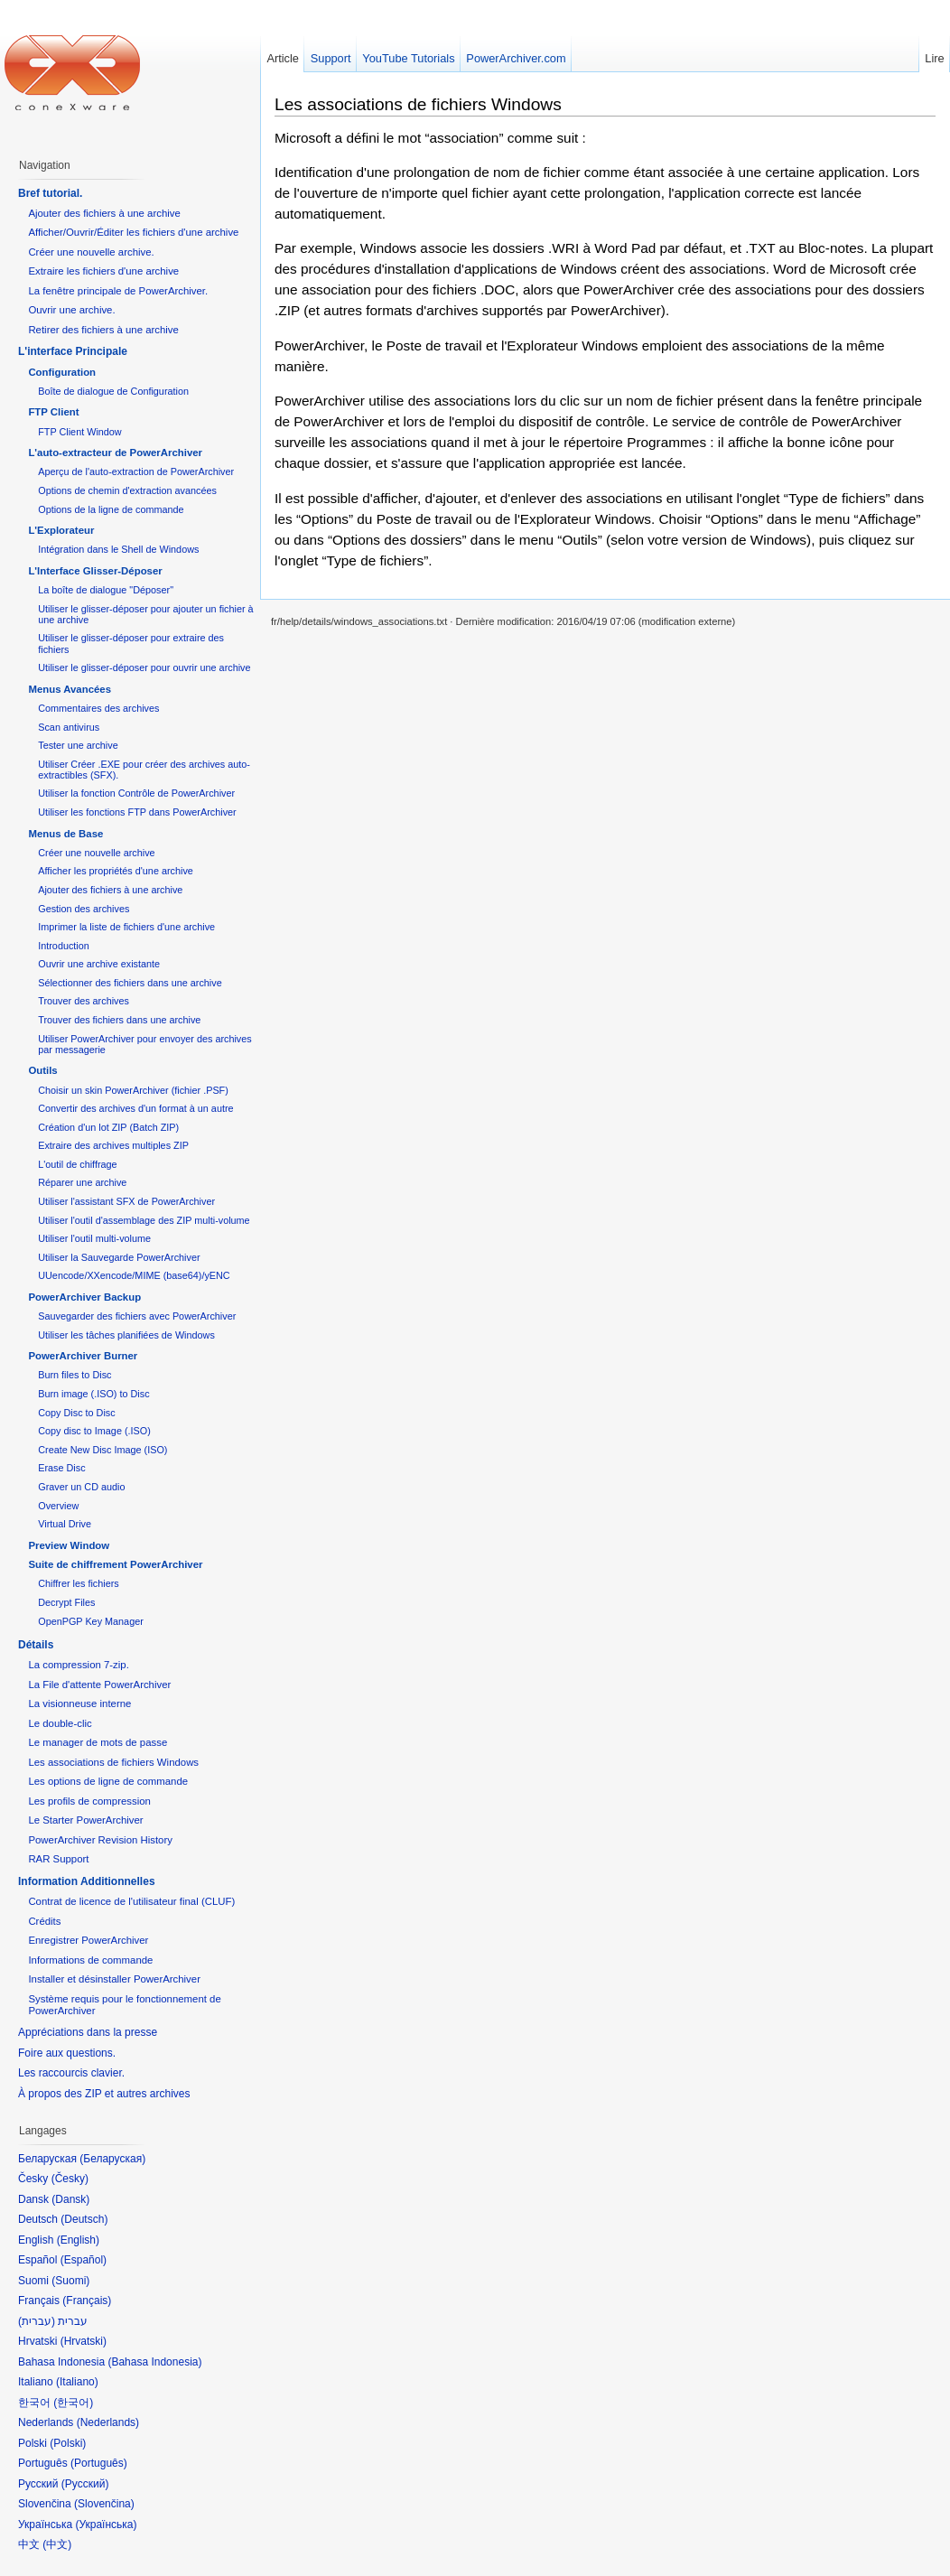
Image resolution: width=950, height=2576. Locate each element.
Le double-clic (59, 1723)
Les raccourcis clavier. (71, 2073)
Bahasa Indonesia (154, 2362)
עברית (36, 2321)
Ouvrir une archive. (71, 309)
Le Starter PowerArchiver (85, 1820)
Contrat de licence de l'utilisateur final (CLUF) (131, 1901)
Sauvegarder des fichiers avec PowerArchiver (137, 1316)
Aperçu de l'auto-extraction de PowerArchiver (136, 471)
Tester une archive (77, 745)
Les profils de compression (89, 1801)
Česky (70, 2178)
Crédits (44, 1921)
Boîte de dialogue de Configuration (113, 391)
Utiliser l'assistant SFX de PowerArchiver (126, 1201)
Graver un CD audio (81, 1486)
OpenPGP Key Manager (91, 1621)
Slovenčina (104, 2503)
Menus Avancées (69, 689)
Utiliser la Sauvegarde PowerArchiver (119, 1257)
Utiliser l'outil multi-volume (94, 1238)
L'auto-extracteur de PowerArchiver (115, 452)
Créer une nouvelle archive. (91, 252)
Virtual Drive (64, 1523)
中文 (57, 2544)
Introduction (63, 945)
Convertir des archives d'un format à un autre (135, 1108)
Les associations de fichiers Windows (418, 104)
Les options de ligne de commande (108, 1781)
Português (99, 2463)
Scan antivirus (68, 727)
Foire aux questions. (67, 2053)
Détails (35, 1644)
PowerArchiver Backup (84, 1297)
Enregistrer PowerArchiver (88, 1940)
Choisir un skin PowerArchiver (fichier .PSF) (133, 1090)
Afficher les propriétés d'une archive (115, 870)
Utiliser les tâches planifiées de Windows (126, 1335)
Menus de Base (65, 833)
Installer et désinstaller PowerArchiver (114, 1979)
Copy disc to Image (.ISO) (94, 1430)
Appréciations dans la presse (87, 2032)
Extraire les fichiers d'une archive (103, 271)
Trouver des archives (83, 1000)
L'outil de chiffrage (77, 1164)
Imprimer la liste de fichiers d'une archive (126, 926)
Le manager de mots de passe (97, 1742)
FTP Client (53, 411)
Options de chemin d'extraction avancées (127, 490)
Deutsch (84, 2219)
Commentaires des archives (98, 708)
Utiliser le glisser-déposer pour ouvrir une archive (144, 667)
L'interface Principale (72, 351)
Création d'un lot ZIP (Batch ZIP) (108, 1127)
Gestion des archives (83, 908)
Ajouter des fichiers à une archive (104, 213)
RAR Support (58, 1858)
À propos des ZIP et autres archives (104, 2093)
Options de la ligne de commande (110, 509)
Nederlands (107, 2422)
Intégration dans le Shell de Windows (118, 549)
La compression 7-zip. (78, 1664)
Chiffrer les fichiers (78, 1583)
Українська (106, 2524)
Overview (58, 1505)
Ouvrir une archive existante (99, 963)
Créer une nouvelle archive (96, 852)
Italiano (77, 2381)
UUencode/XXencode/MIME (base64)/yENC (133, 1275)
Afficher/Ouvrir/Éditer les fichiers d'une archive (133, 232)
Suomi (70, 2280)
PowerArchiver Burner (82, 1355)
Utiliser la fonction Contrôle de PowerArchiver (136, 793)
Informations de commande (90, 1960)
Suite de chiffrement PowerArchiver (115, 1564)
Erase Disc (61, 1467)
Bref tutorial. (50, 193)
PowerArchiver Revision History (100, 1839)
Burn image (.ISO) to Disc (93, 1393)
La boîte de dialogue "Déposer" (105, 589)
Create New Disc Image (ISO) (102, 1449)
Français (86, 2300)
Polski (67, 2443)
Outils (42, 1070)
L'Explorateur (61, 530)
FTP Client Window (79, 431)
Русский (85, 2484)
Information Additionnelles (86, 1881)
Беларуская (112, 2158)
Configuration (62, 372)
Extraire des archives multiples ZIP (113, 1145)
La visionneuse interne (79, 1703)
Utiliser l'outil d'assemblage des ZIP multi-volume (143, 1220)
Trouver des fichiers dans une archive (119, 1019)
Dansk (70, 2199)
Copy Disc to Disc (76, 1412)
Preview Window (68, 1545)
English (78, 2240)
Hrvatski (83, 2341)
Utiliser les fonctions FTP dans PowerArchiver (137, 812)
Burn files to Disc (74, 1374)
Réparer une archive (82, 1182)
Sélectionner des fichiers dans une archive (129, 982)
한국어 (73, 2402)
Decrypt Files (66, 1602)
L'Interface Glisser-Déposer (95, 570)
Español (83, 2260)
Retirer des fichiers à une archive (103, 329)
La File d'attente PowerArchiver (99, 1684)
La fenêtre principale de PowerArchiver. (118, 290)
